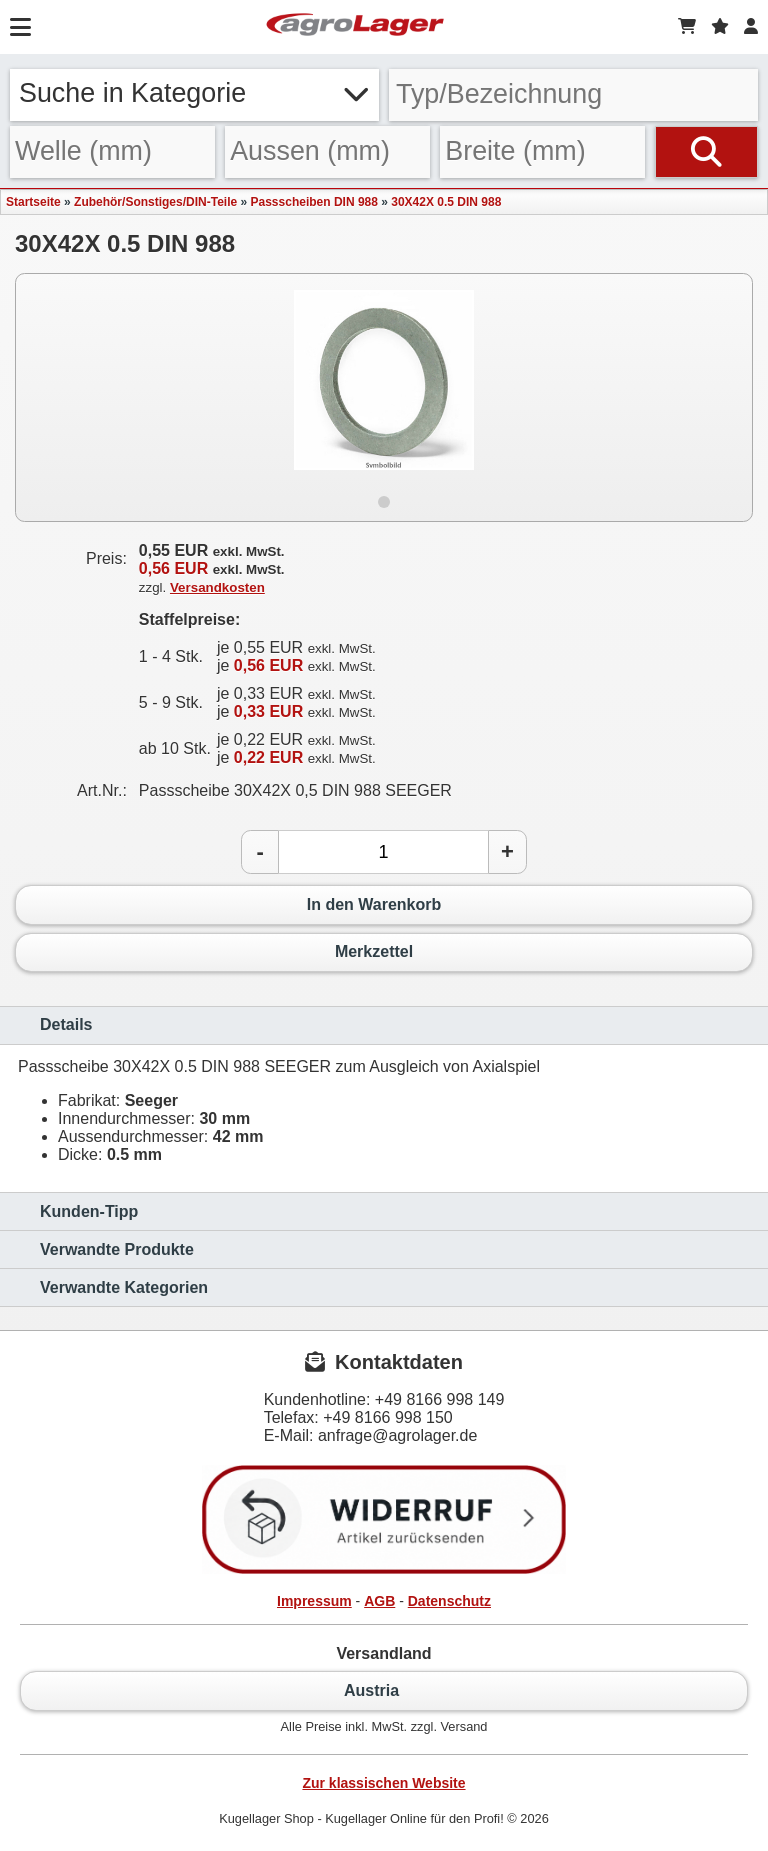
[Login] (751, 27)
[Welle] (112, 152)
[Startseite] (355, 27)
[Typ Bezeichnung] (573, 95)
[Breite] (542, 152)
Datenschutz (449, 1601)
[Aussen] (327, 152)
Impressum (314, 1601)
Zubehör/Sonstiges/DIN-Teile (155, 202)
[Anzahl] (383, 852)
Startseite (33, 202)
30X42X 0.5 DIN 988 (446, 202)
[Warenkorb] (687, 27)
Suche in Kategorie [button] (194, 93)
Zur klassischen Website (383, 1783)
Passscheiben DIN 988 (314, 202)
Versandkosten (217, 587)
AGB (379, 1601)
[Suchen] (706, 152)
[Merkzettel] (720, 27)
